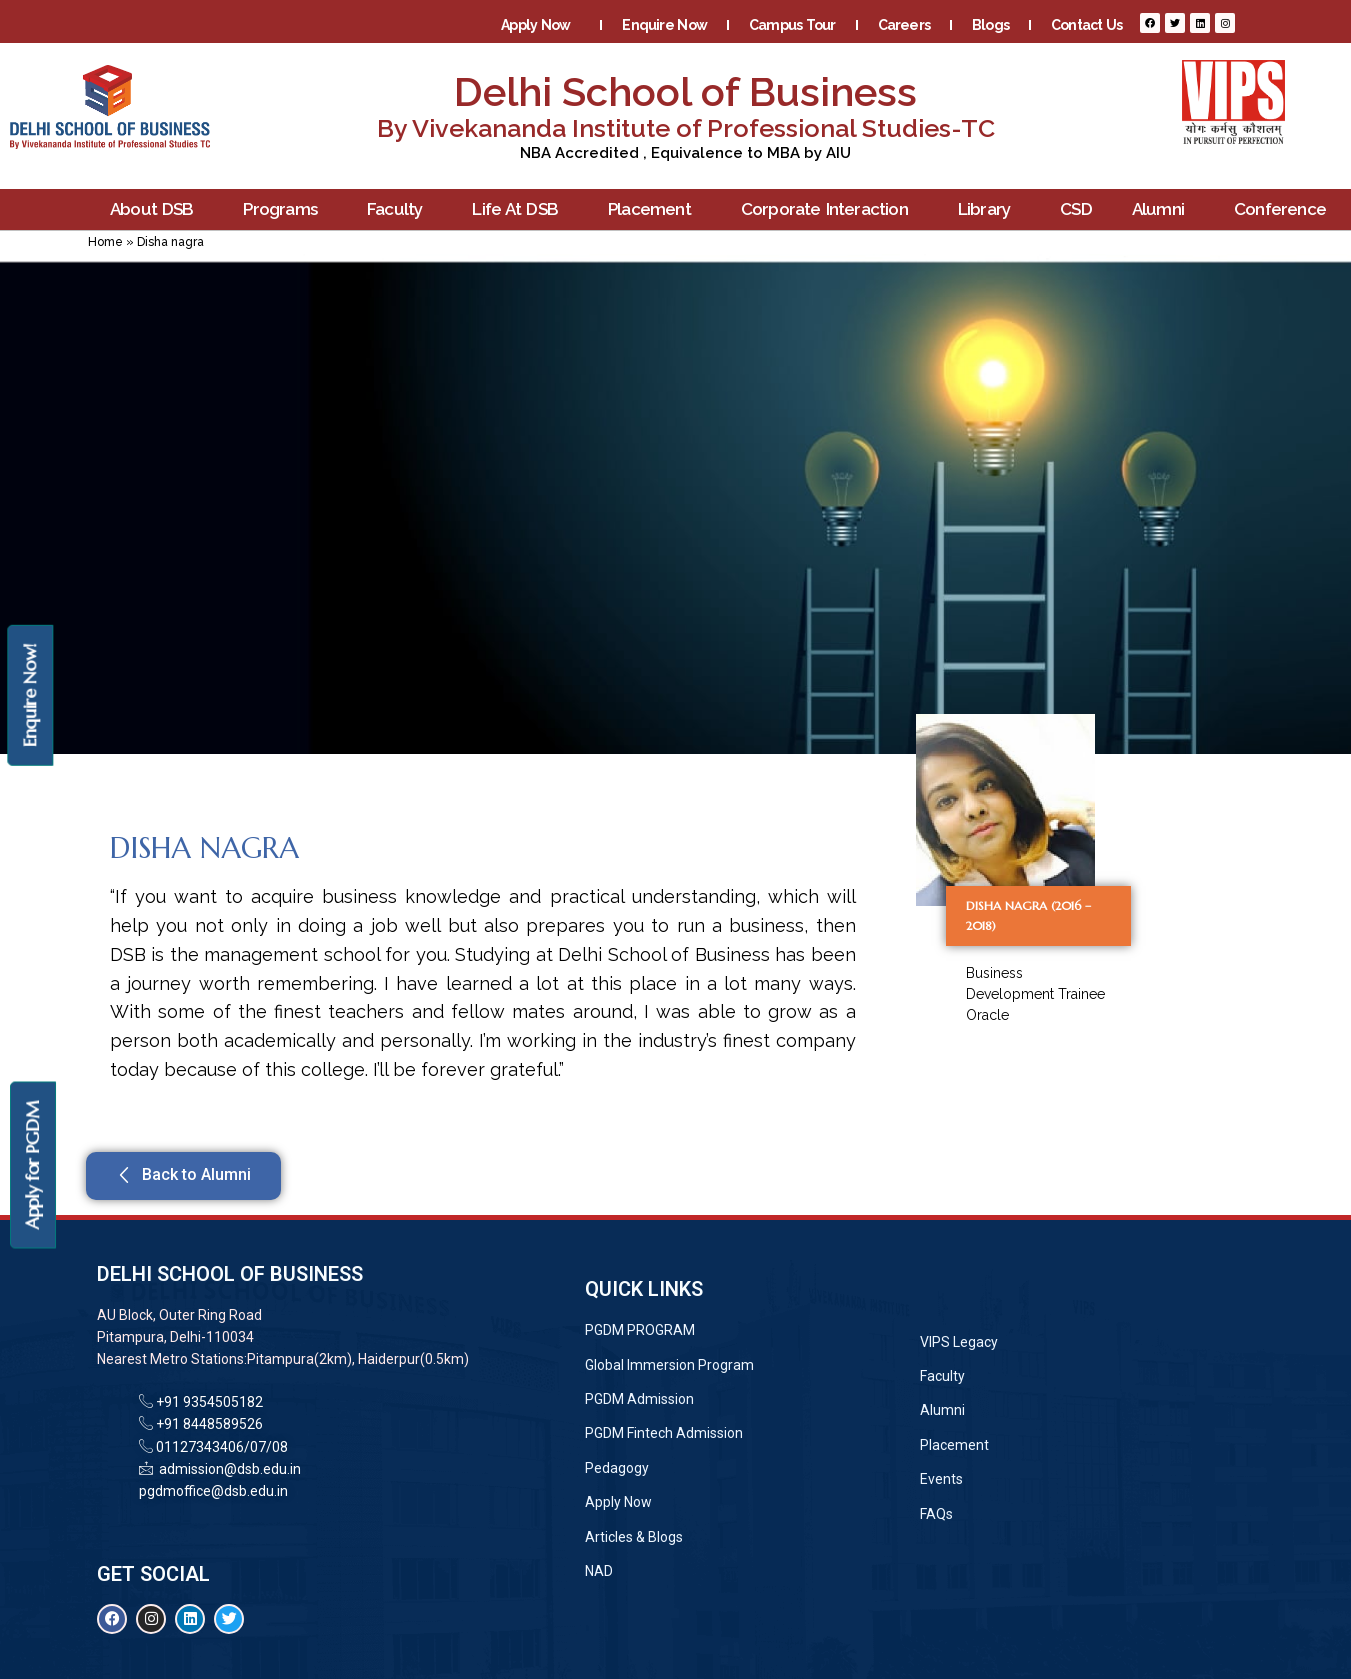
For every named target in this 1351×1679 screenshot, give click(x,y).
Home (105, 242)
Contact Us (1086, 25)
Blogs (990, 25)
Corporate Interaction (829, 209)
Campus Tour (792, 25)
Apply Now (540, 25)
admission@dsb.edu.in (227, 1469)
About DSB (157, 209)
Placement (654, 209)
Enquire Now (664, 25)
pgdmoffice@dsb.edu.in (213, 1491)
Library (989, 209)
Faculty (399, 209)
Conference (1285, 209)
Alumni (1163, 209)
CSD (1076, 209)
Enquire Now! (29, 694)
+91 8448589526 (208, 1424)
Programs (285, 209)
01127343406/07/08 (220, 1447)
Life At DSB (520, 209)
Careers (904, 25)
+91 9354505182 (209, 1402)
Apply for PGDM (32, 1165)
